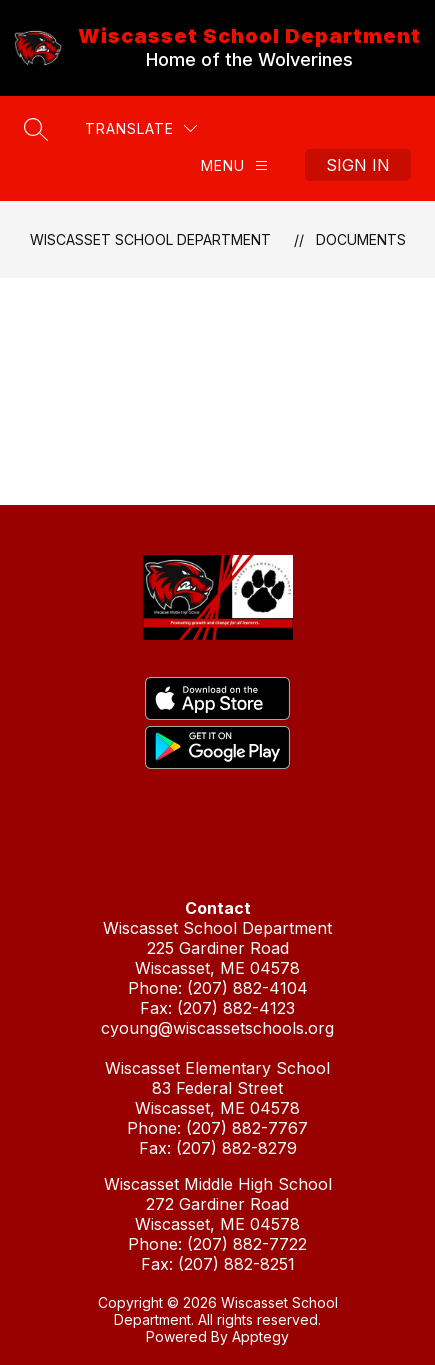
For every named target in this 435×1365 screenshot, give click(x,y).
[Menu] (234, 165)
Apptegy (260, 1336)
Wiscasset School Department (150, 239)
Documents (361, 239)
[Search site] (36, 129)
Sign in (358, 165)
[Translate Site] (141, 128)
